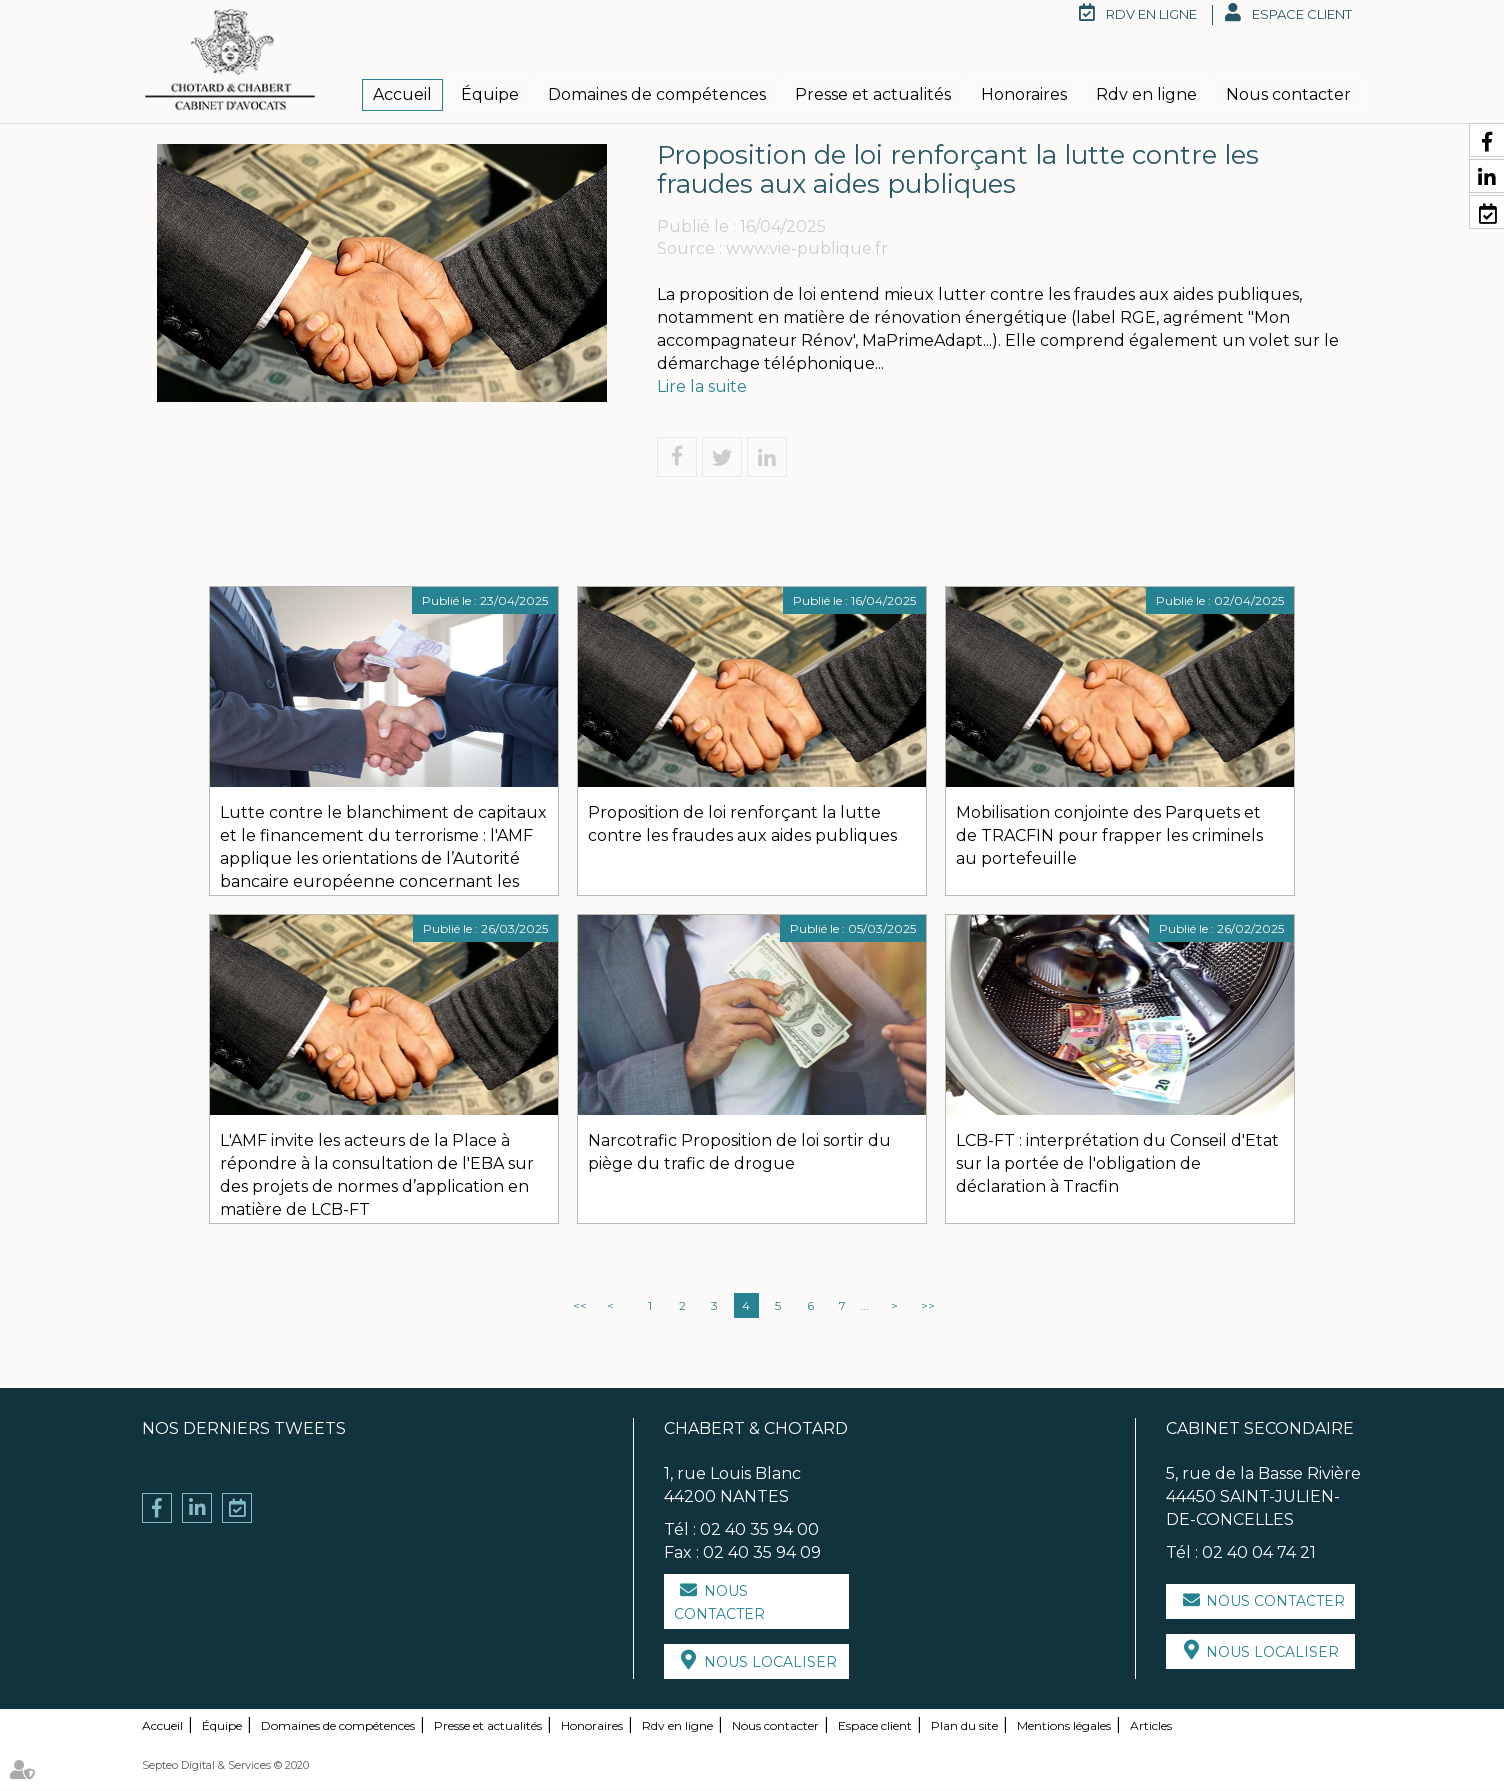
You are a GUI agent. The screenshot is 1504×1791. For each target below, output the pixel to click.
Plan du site (964, 1727)
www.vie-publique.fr (807, 250)
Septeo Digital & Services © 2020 (225, 1767)
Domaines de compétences (657, 94)
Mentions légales (1064, 1727)
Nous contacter (1288, 94)
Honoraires (1024, 94)
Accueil (402, 94)
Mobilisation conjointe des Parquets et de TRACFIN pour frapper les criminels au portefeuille (1109, 837)
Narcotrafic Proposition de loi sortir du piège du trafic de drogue (739, 1154)
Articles (1151, 1727)
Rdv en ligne (1146, 94)
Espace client (1302, 14)
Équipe (490, 94)
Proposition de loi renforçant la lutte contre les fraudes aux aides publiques (742, 826)
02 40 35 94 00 (759, 1530)
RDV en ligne (1151, 14)
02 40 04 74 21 (1259, 1553)
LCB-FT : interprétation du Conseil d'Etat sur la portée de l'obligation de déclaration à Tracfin (1117, 1165)
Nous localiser (770, 1664)
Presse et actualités (873, 94)
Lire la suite (702, 387)
